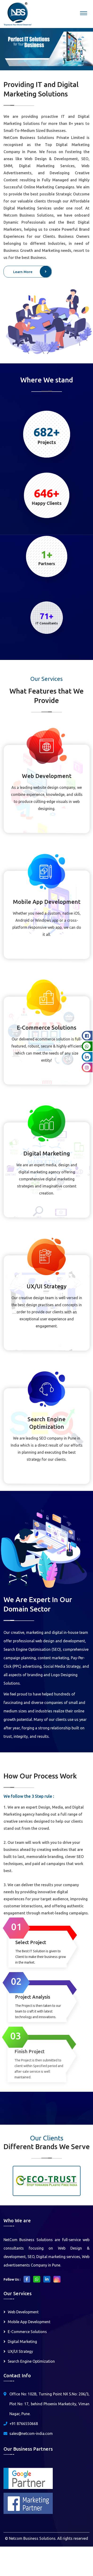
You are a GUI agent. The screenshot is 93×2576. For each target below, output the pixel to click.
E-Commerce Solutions (27, 2332)
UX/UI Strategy (20, 2351)
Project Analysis (30, 1997)
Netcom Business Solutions (32, 2538)
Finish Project (26, 2051)
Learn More (32, 272)
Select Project (29, 1942)
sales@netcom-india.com (31, 2433)
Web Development (23, 2312)
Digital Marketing (22, 2341)
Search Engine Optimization (31, 2361)
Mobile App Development (29, 2322)
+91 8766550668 (23, 2423)
